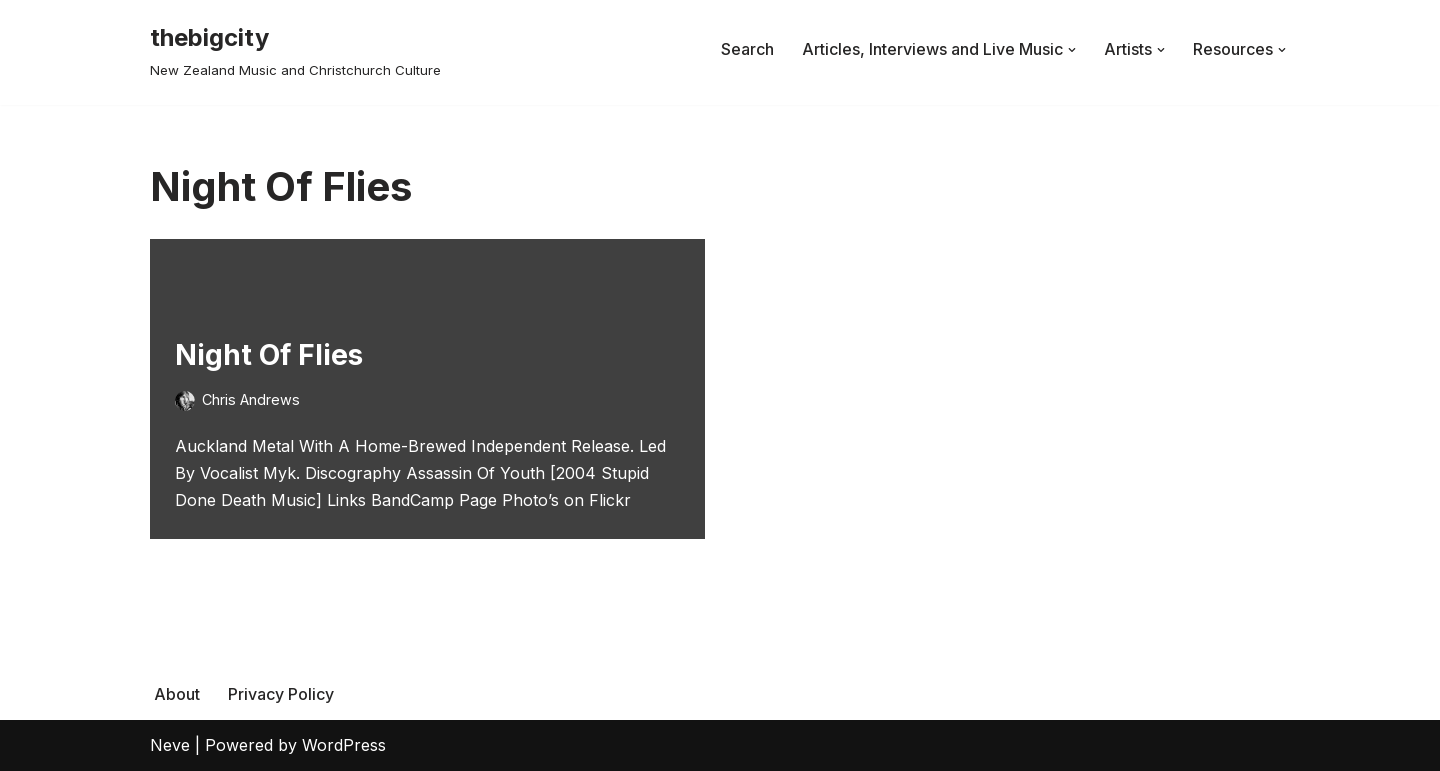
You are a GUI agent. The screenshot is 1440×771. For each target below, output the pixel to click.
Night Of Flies (269, 355)
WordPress (344, 745)
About (177, 694)
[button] (1072, 50)
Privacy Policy (281, 694)
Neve (170, 745)
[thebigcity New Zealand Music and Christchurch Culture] (295, 49)
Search (747, 49)
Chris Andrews (251, 399)
